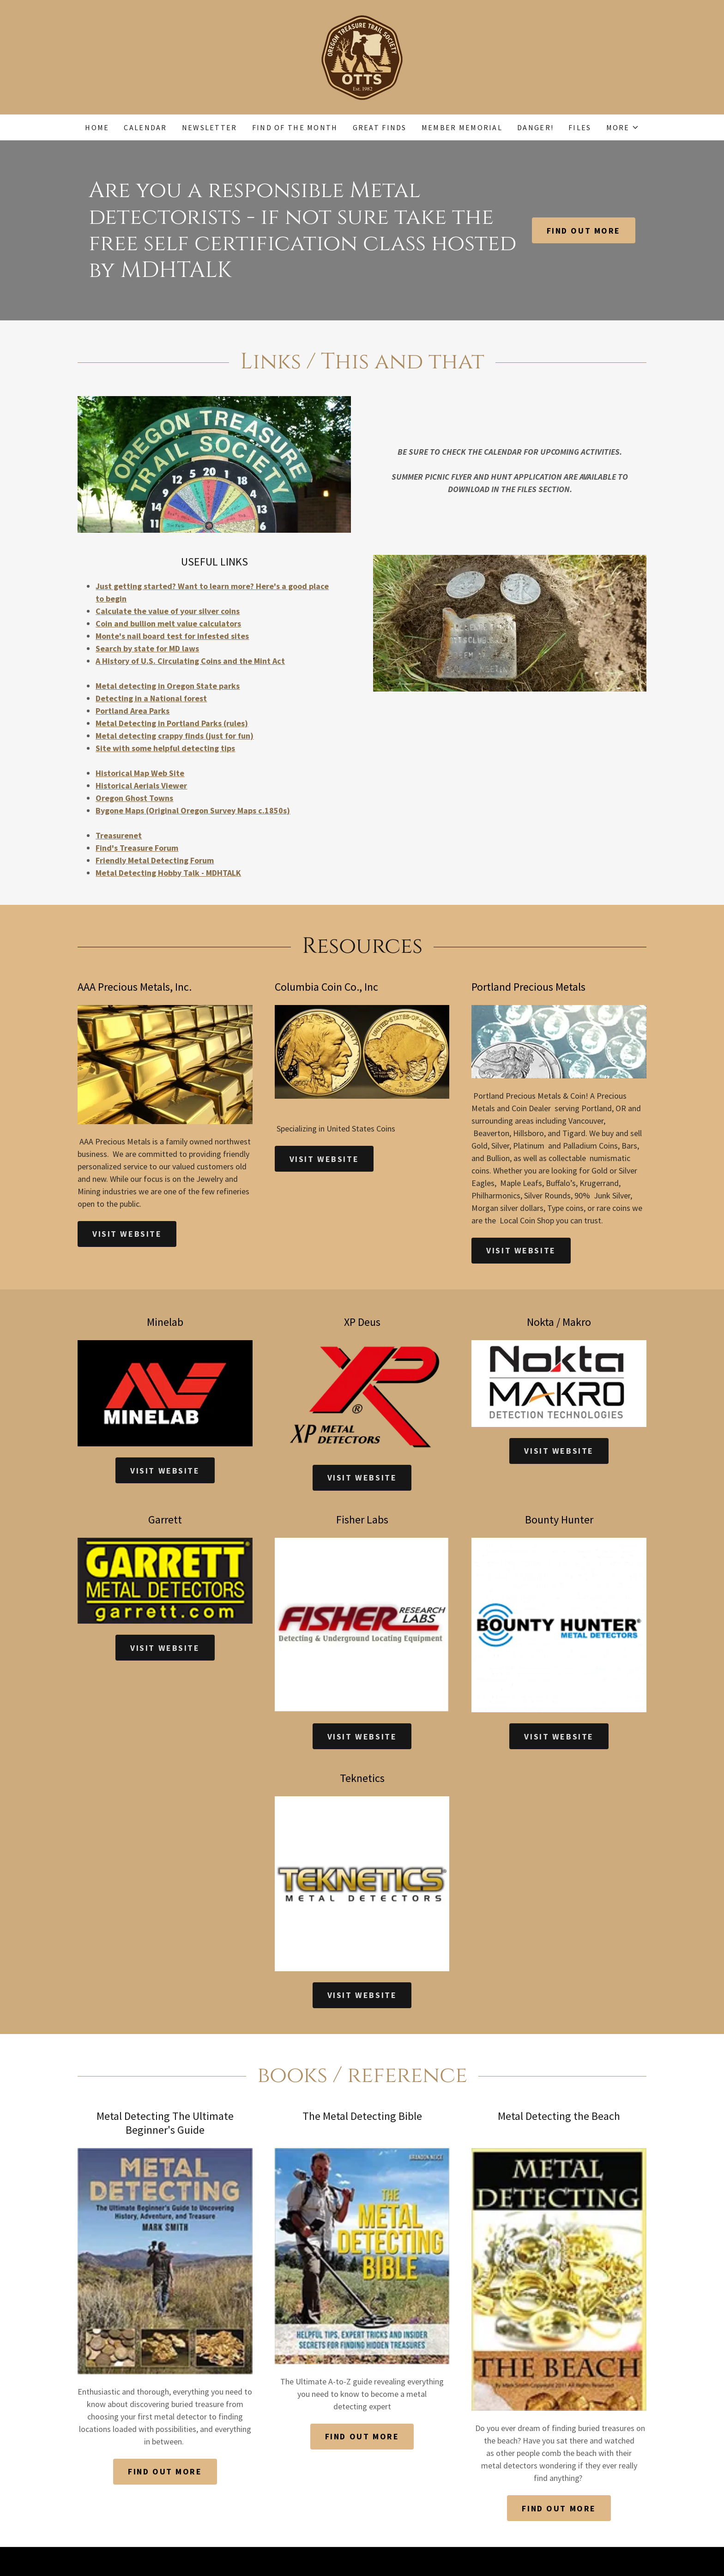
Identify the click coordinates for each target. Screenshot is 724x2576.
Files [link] (579, 127)
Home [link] (97, 127)
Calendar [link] (145, 127)
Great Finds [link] (380, 127)
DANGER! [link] (535, 127)
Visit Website (127, 1233)
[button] (622, 127)
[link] (362, 56)
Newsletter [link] (209, 127)
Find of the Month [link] (295, 127)
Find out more (584, 230)
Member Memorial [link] (462, 127)
